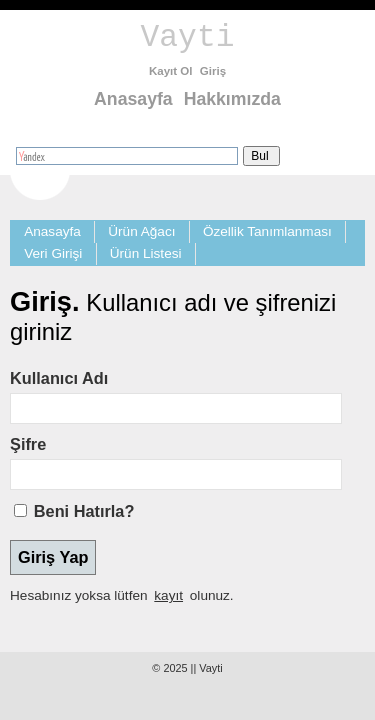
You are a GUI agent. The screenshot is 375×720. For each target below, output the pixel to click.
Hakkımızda (232, 99)
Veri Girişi (53, 253)
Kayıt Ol (171, 71)
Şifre (28, 444)
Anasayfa (133, 99)
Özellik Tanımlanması (267, 231)
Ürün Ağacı (141, 231)
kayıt (168, 595)
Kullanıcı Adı (59, 378)
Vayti (188, 37)
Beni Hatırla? (84, 511)
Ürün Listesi (146, 253)
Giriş (213, 71)
